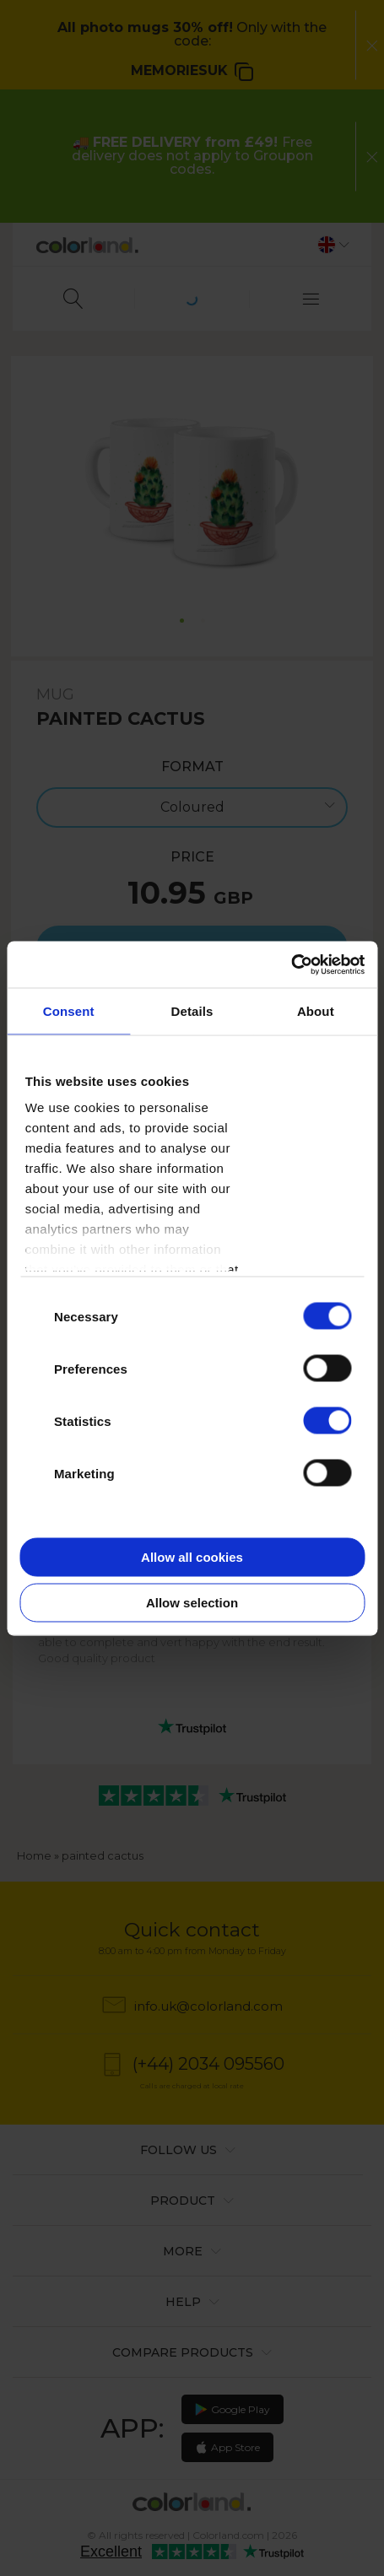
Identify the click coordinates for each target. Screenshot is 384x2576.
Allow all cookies (192, 1557)
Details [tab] (192, 1011)
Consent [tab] (69, 1011)
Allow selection (192, 1602)
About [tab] (315, 1011)
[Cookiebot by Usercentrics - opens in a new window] (291, 964)
